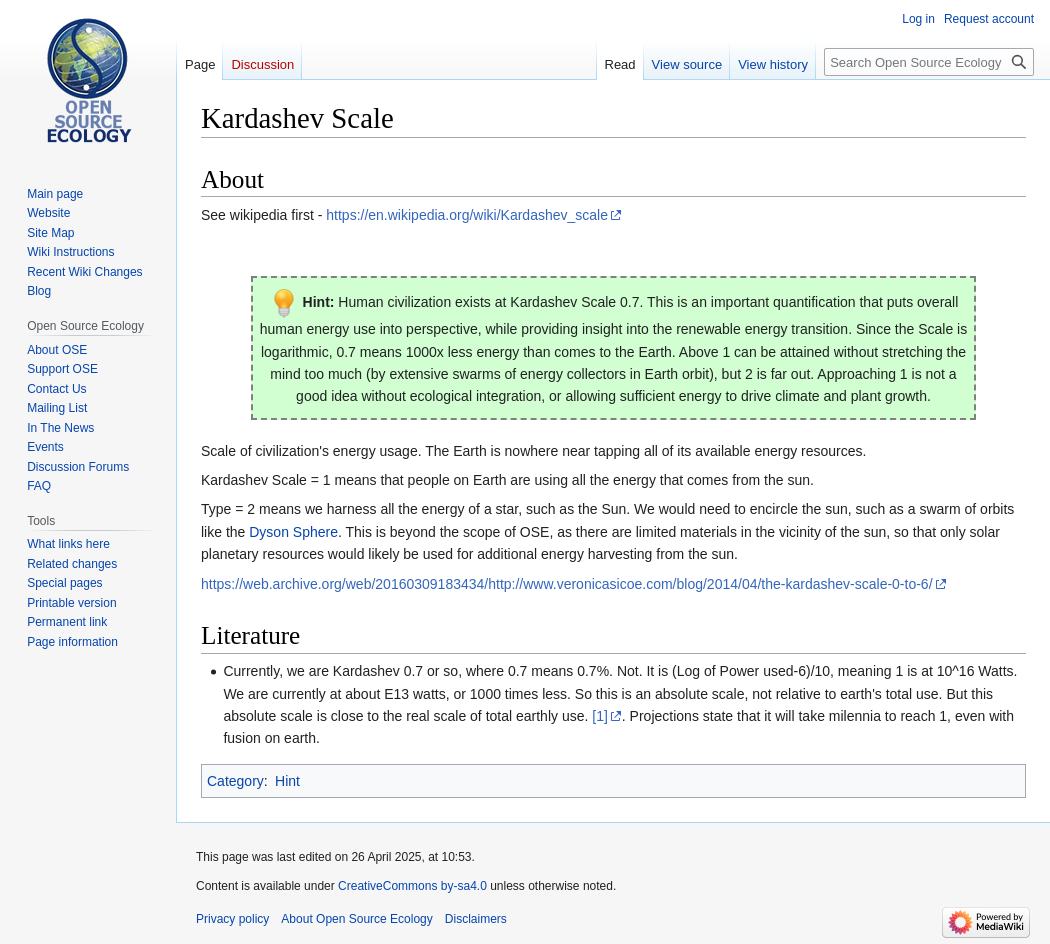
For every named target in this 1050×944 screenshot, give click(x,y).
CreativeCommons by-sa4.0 (412, 886)
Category (235, 781)
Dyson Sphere (293, 532)
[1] (600, 716)
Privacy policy (232, 919)
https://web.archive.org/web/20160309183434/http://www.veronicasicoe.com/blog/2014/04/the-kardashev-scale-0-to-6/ (567, 584)
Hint (287, 781)
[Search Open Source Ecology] (929, 62)
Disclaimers (476, 919)
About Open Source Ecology (356, 919)
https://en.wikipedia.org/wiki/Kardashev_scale (467, 215)
